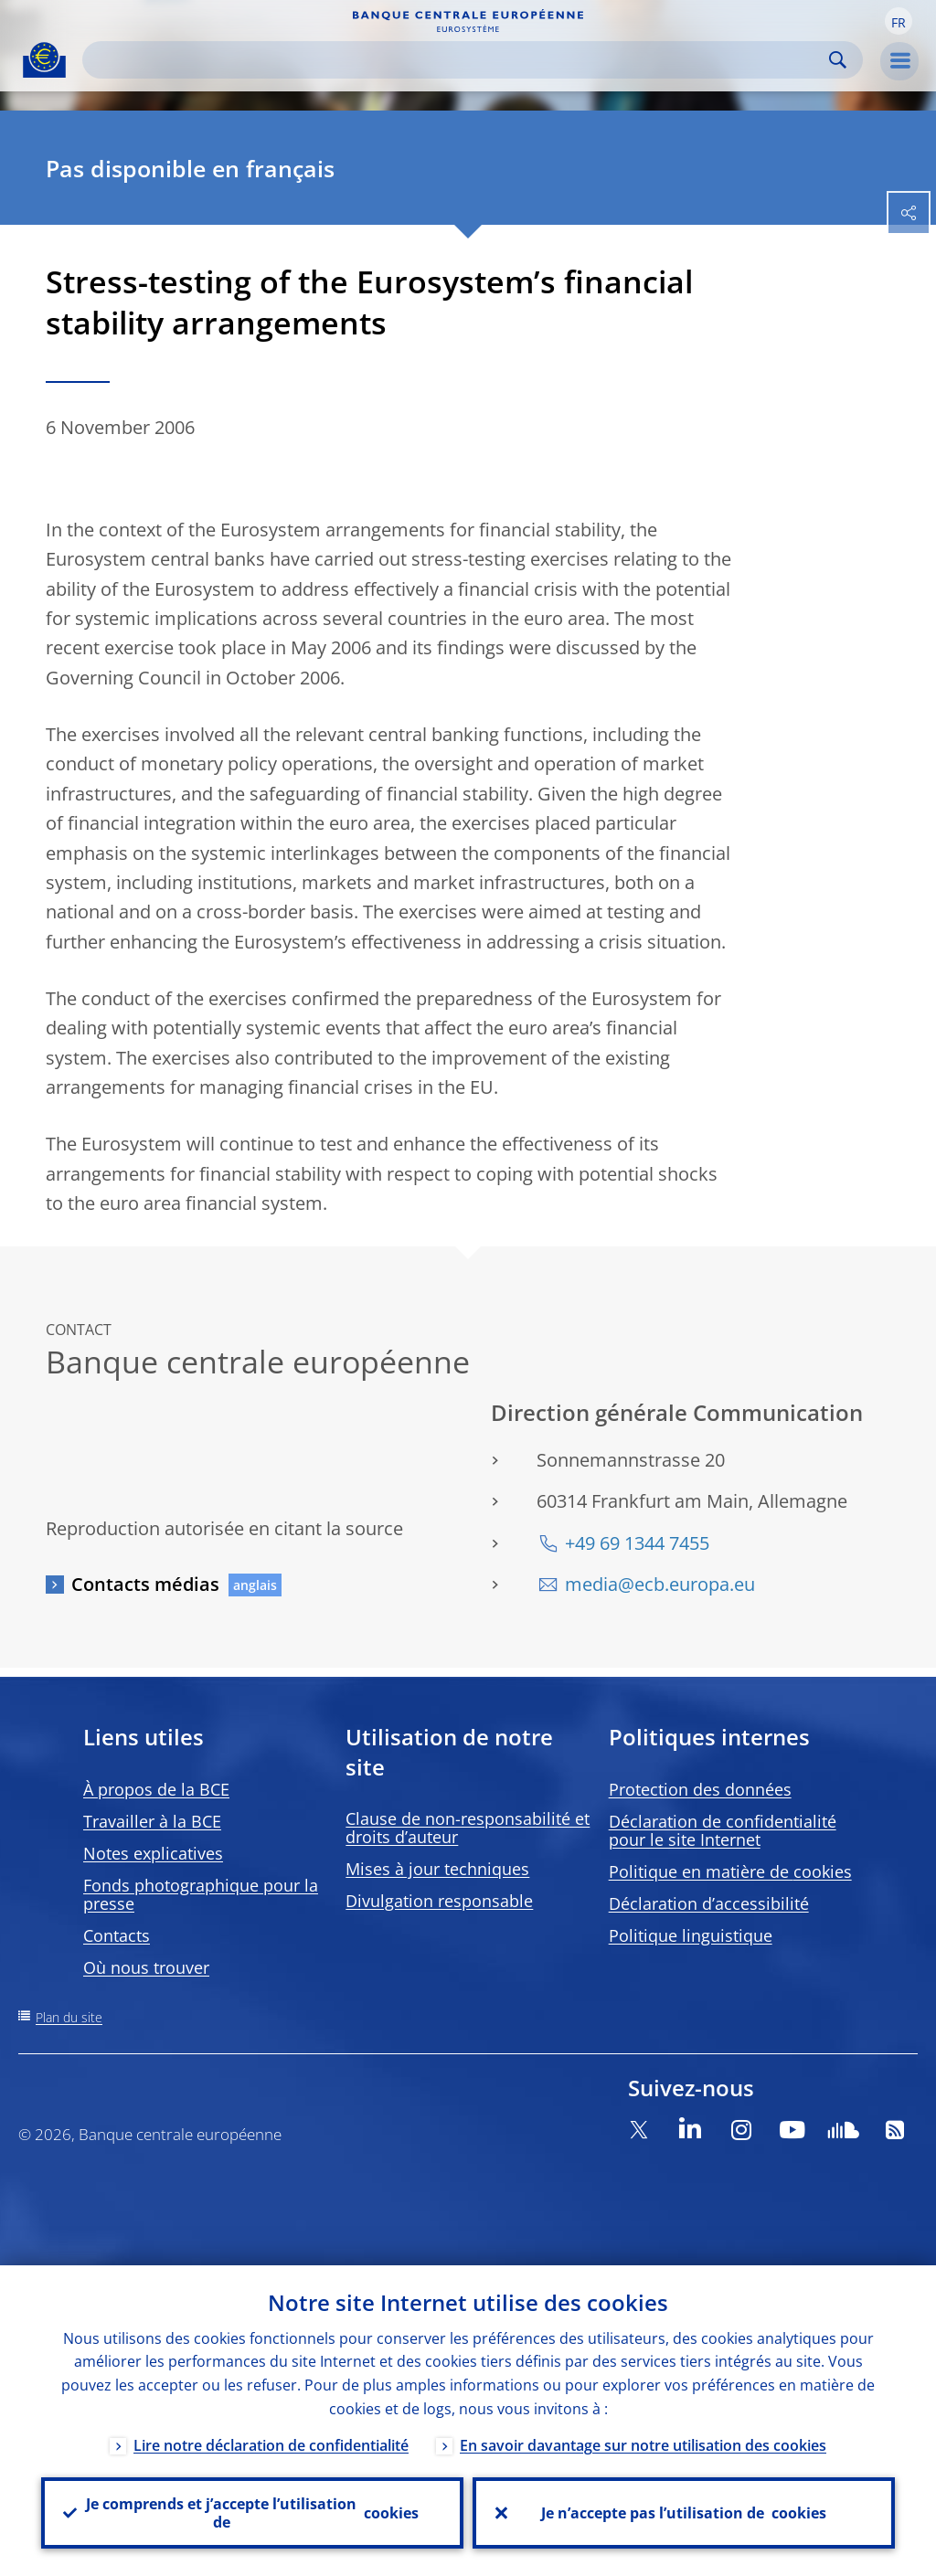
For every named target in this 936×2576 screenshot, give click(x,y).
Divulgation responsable (439, 1901)
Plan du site (69, 2017)
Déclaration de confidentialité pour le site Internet (722, 1830)
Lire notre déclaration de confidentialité (271, 2445)
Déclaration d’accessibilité (709, 1903)
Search (838, 60)
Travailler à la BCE (152, 1821)
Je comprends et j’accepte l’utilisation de (252, 2513)
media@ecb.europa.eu (660, 1584)
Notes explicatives (153, 1853)
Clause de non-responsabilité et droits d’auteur (468, 1827)
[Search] (458, 60)
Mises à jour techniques (437, 1869)
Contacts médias (145, 1584)
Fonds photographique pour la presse (200, 1894)
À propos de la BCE (156, 1789)
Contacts (116, 1935)
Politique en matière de (730, 1871)
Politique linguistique (690, 1935)
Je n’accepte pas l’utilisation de (683, 2513)
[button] (898, 21)
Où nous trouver (146, 1967)
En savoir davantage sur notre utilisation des (643, 2445)
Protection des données (700, 1789)
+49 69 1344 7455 (637, 1543)
